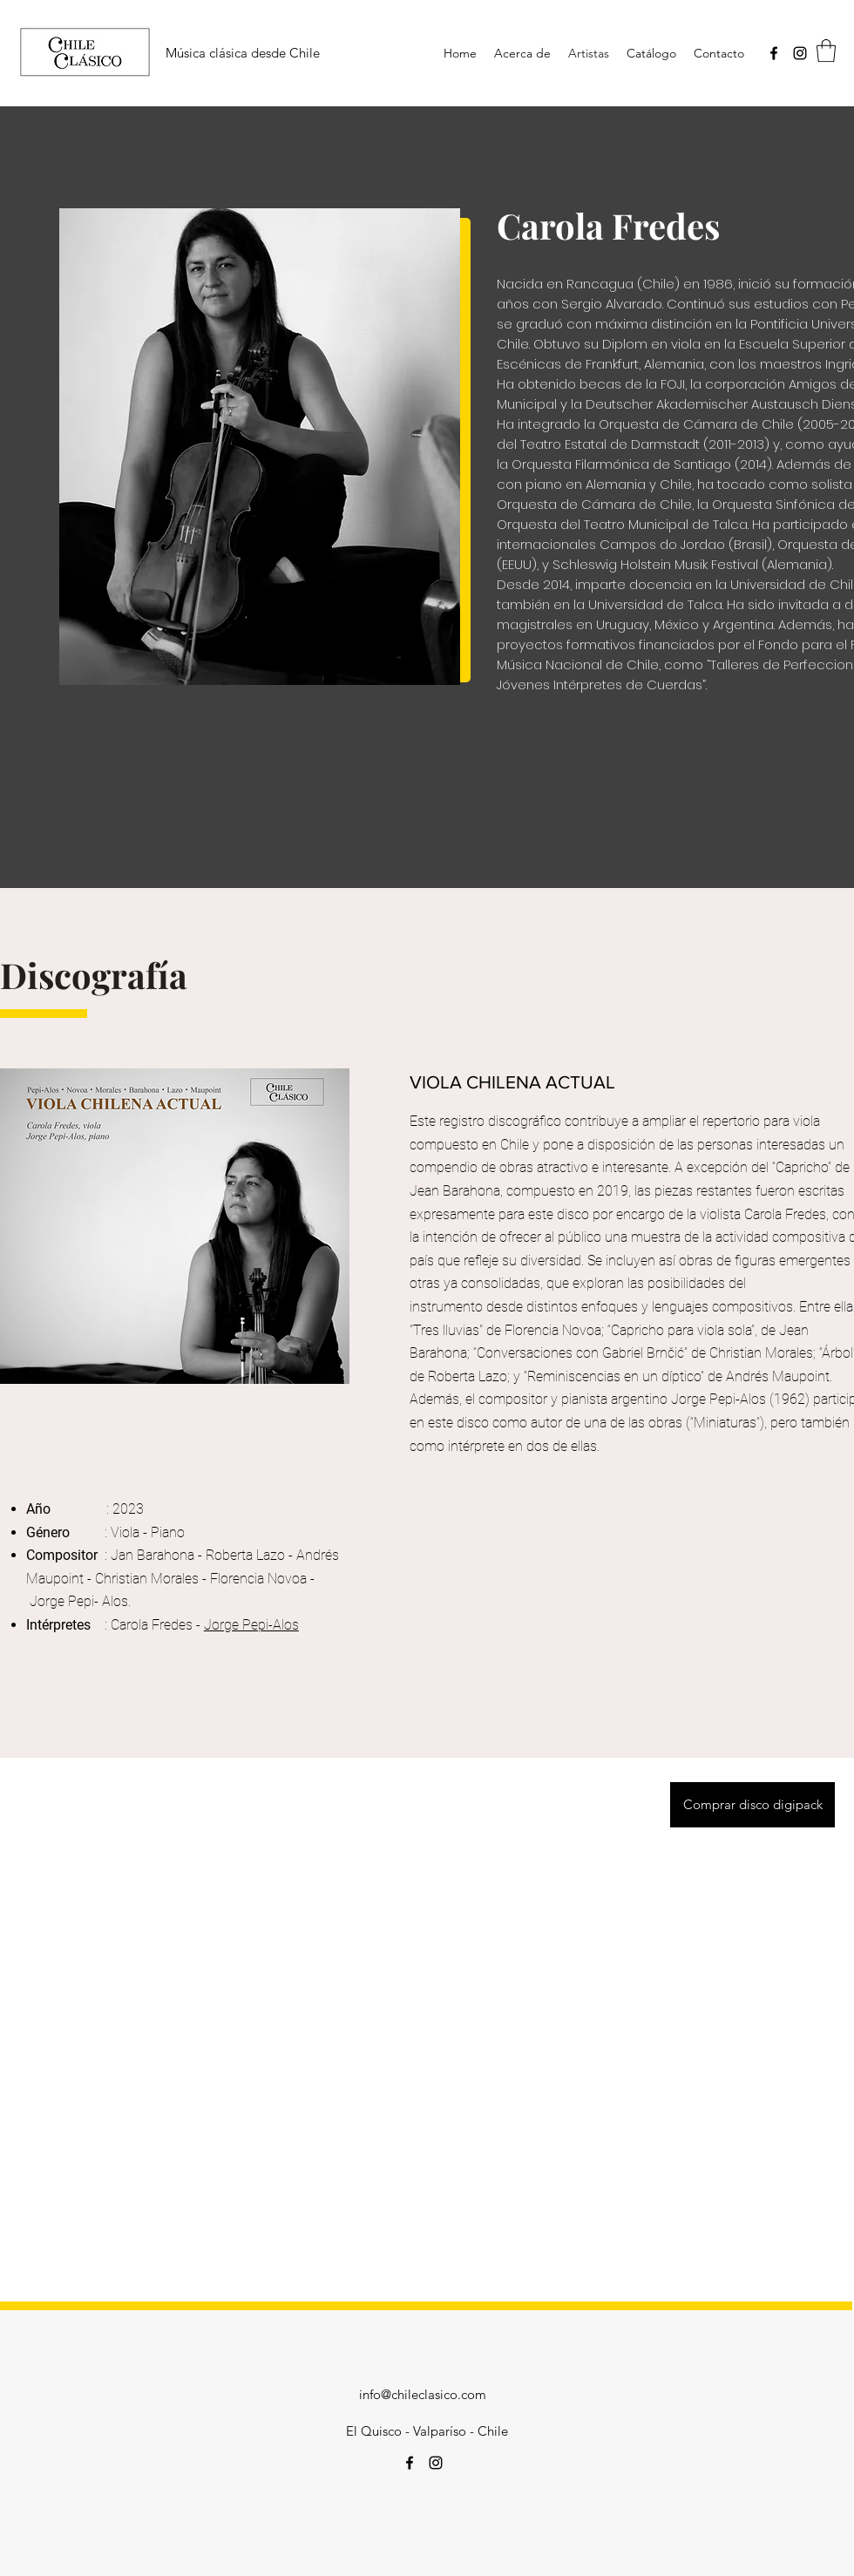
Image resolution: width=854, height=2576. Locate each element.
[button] (826, 50)
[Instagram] (800, 53)
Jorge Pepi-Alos (251, 1625)
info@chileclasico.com (422, 2394)
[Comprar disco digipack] (752, 1804)
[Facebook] (774, 53)
